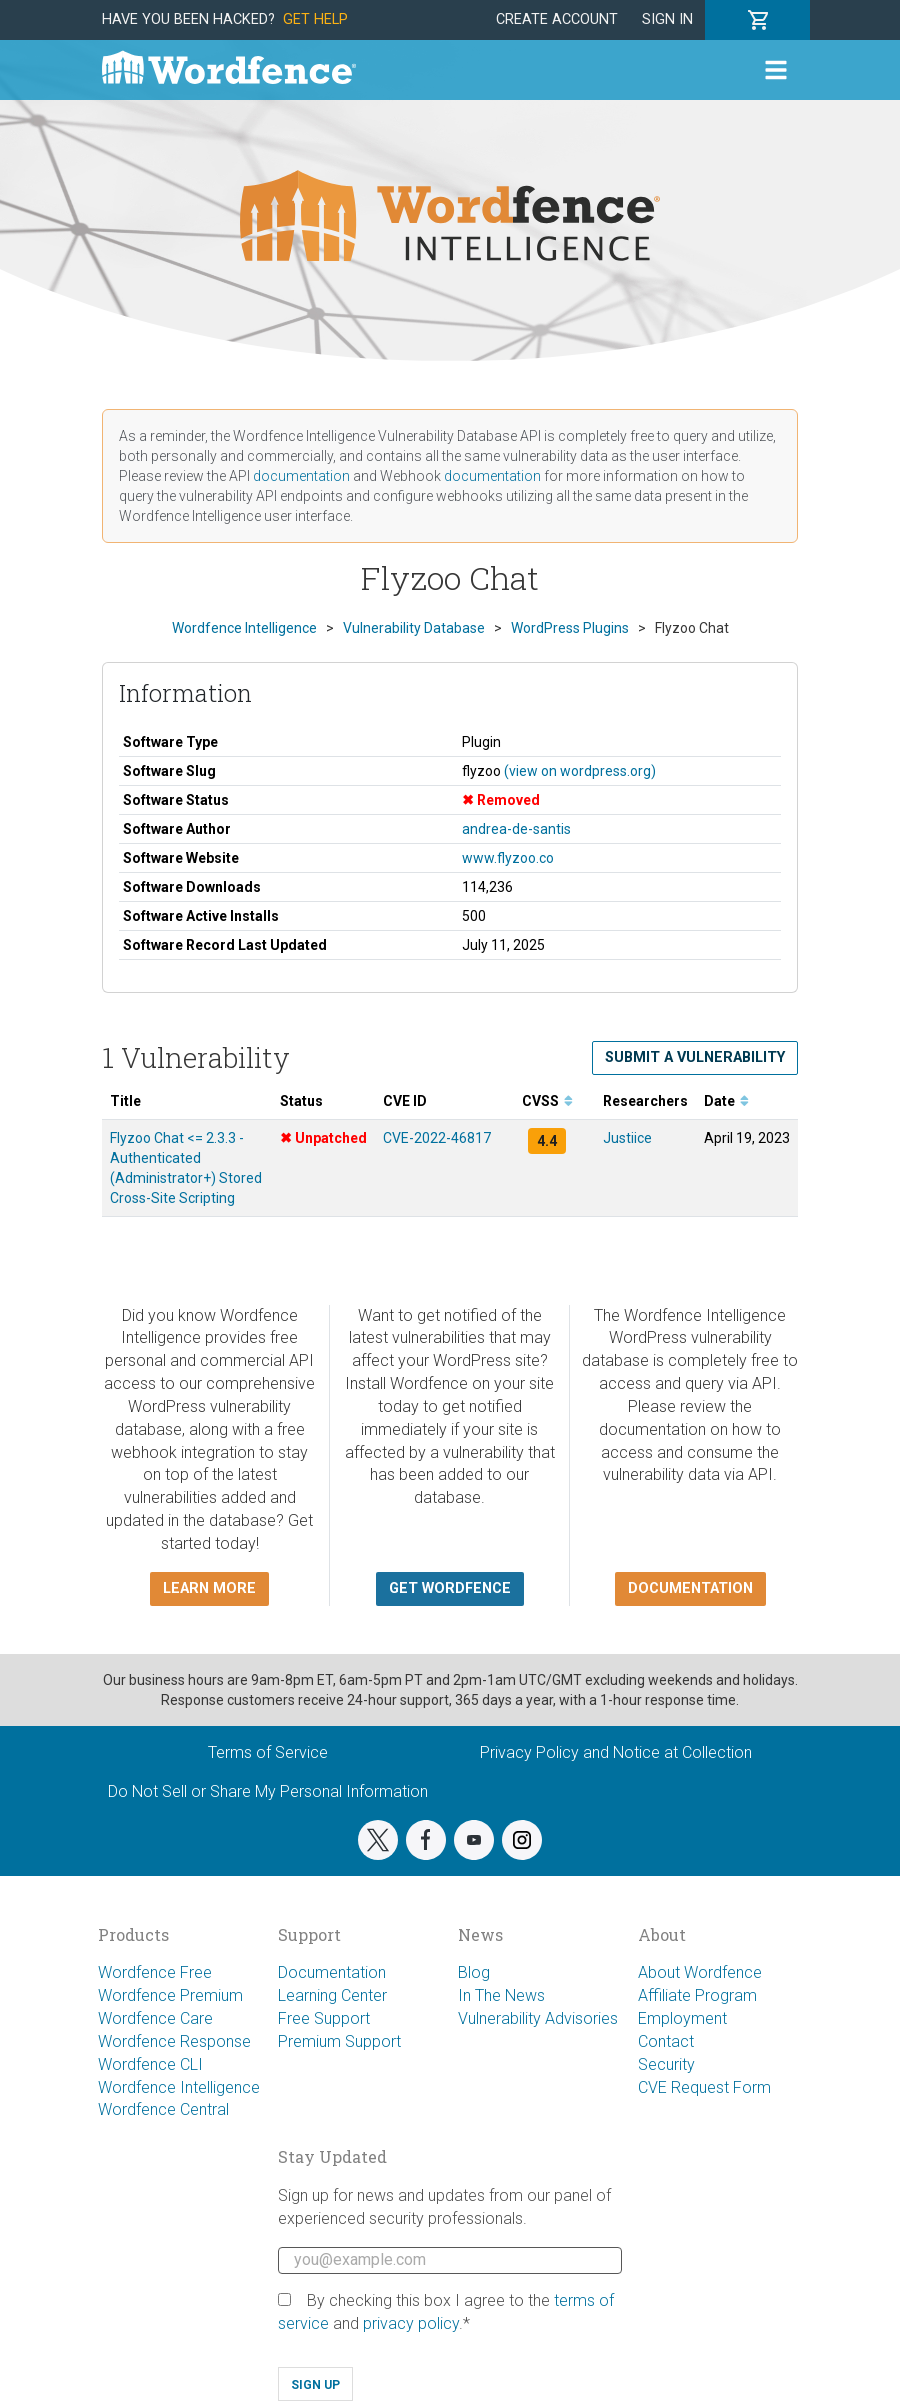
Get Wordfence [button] (450, 1588)
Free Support (324, 2018)
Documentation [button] (690, 1588)
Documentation (332, 1972)
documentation (301, 476)
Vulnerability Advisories (538, 2018)
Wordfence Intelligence (179, 2087)
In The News (501, 1995)
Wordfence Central (163, 2109)
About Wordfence (700, 1972)
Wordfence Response (174, 2041)
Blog (474, 1972)
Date (726, 1101)
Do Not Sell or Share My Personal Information (268, 1791)
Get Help (315, 19)
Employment (682, 2018)
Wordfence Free (155, 1972)
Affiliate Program (697, 1995)
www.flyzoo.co (508, 858)
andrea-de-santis (516, 829)
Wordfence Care (155, 2018)
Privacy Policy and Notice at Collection (616, 1752)
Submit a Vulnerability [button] (695, 1057)
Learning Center (332, 1995)
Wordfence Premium (170, 1995)
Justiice (627, 1138)
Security (666, 2064)
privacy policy (411, 2323)
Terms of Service (268, 1752)
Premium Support (339, 2041)
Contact (666, 2041)
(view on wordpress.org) (580, 771)
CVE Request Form (704, 2087)
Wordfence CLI (150, 2064)
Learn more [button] (209, 1588)
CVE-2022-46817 (437, 1138)
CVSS (547, 1101)
